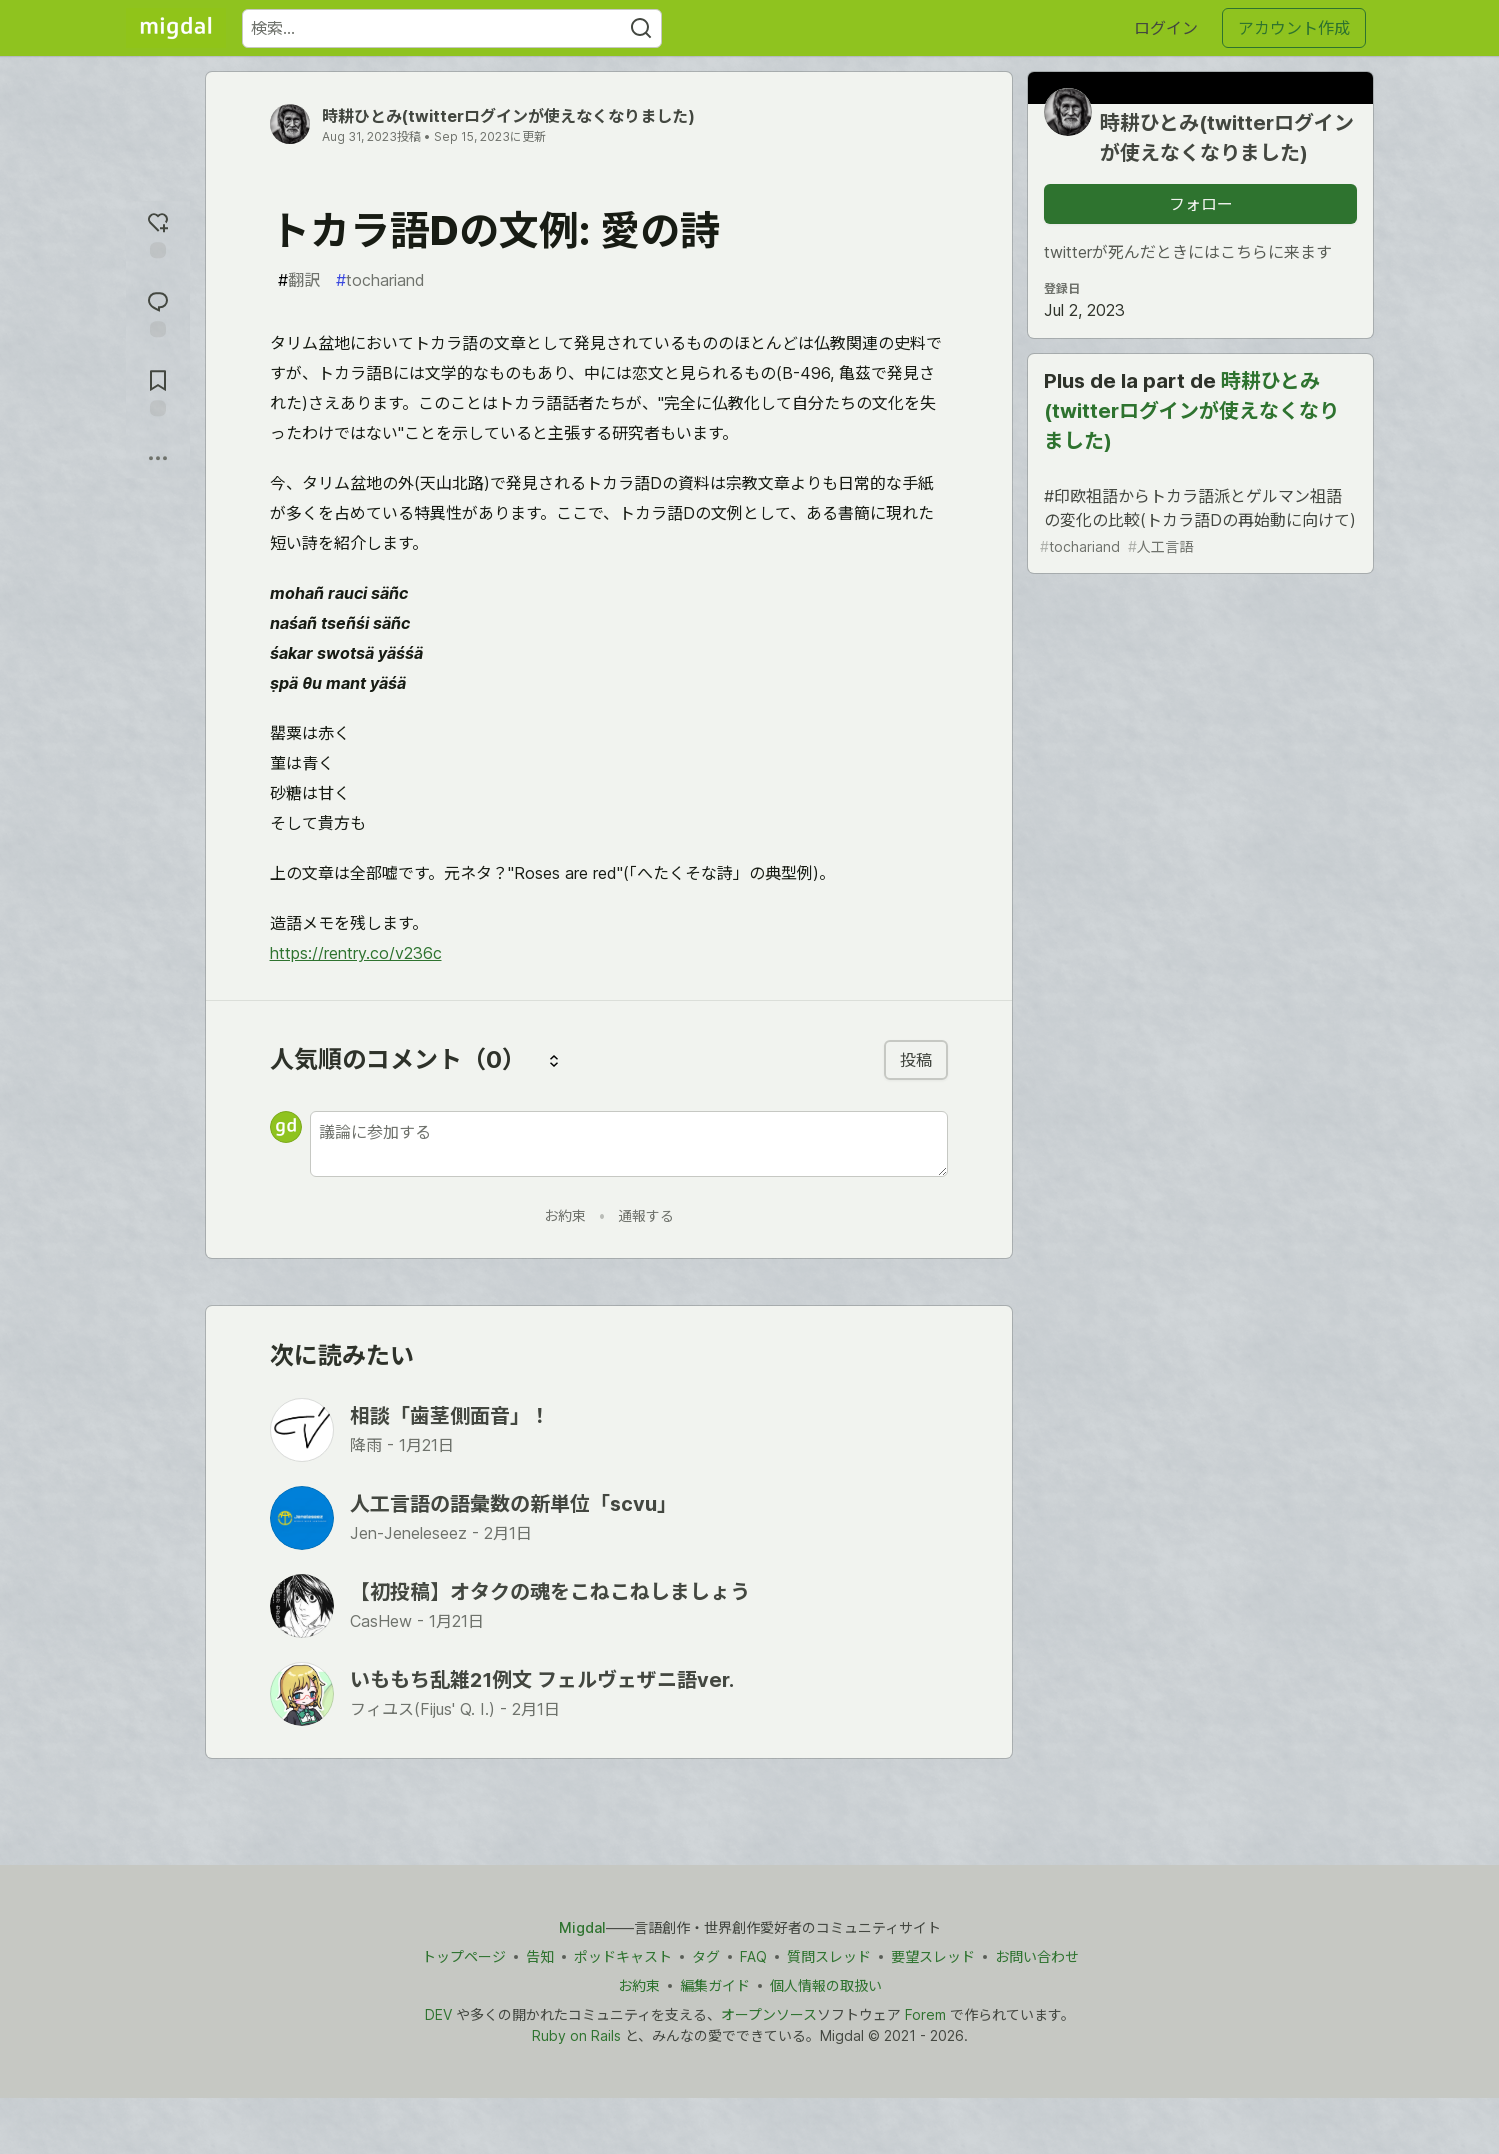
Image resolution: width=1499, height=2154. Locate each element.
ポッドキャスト (622, 1956)
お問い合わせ (1036, 1956)
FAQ (752, 1956)
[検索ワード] (452, 28)
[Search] (641, 28)
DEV (438, 2014)
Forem (925, 2014)
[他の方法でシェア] (158, 458)
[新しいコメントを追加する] (629, 1144)
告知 (539, 1956)
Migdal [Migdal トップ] (582, 1927)
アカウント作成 (1294, 28)
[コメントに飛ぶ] (158, 311)
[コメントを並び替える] (554, 1060)
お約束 (565, 1215)
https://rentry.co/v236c (356, 953)
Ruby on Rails (576, 2035)
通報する (646, 1215)
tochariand (380, 280)
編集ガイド (715, 1985)
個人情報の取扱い (826, 1985)
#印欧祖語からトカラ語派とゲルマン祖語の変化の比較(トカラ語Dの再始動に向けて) (1199, 521)
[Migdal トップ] (176, 28)
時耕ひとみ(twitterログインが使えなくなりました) (508, 116)
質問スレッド (828, 1956)
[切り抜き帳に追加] (158, 390)
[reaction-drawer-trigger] (158, 232)
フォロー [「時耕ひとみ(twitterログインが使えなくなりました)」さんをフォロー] (1201, 204)
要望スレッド (932, 1956)
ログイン (1166, 28)
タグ (705, 1956)
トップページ (463, 1956)
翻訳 (299, 280)
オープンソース (769, 2014)
